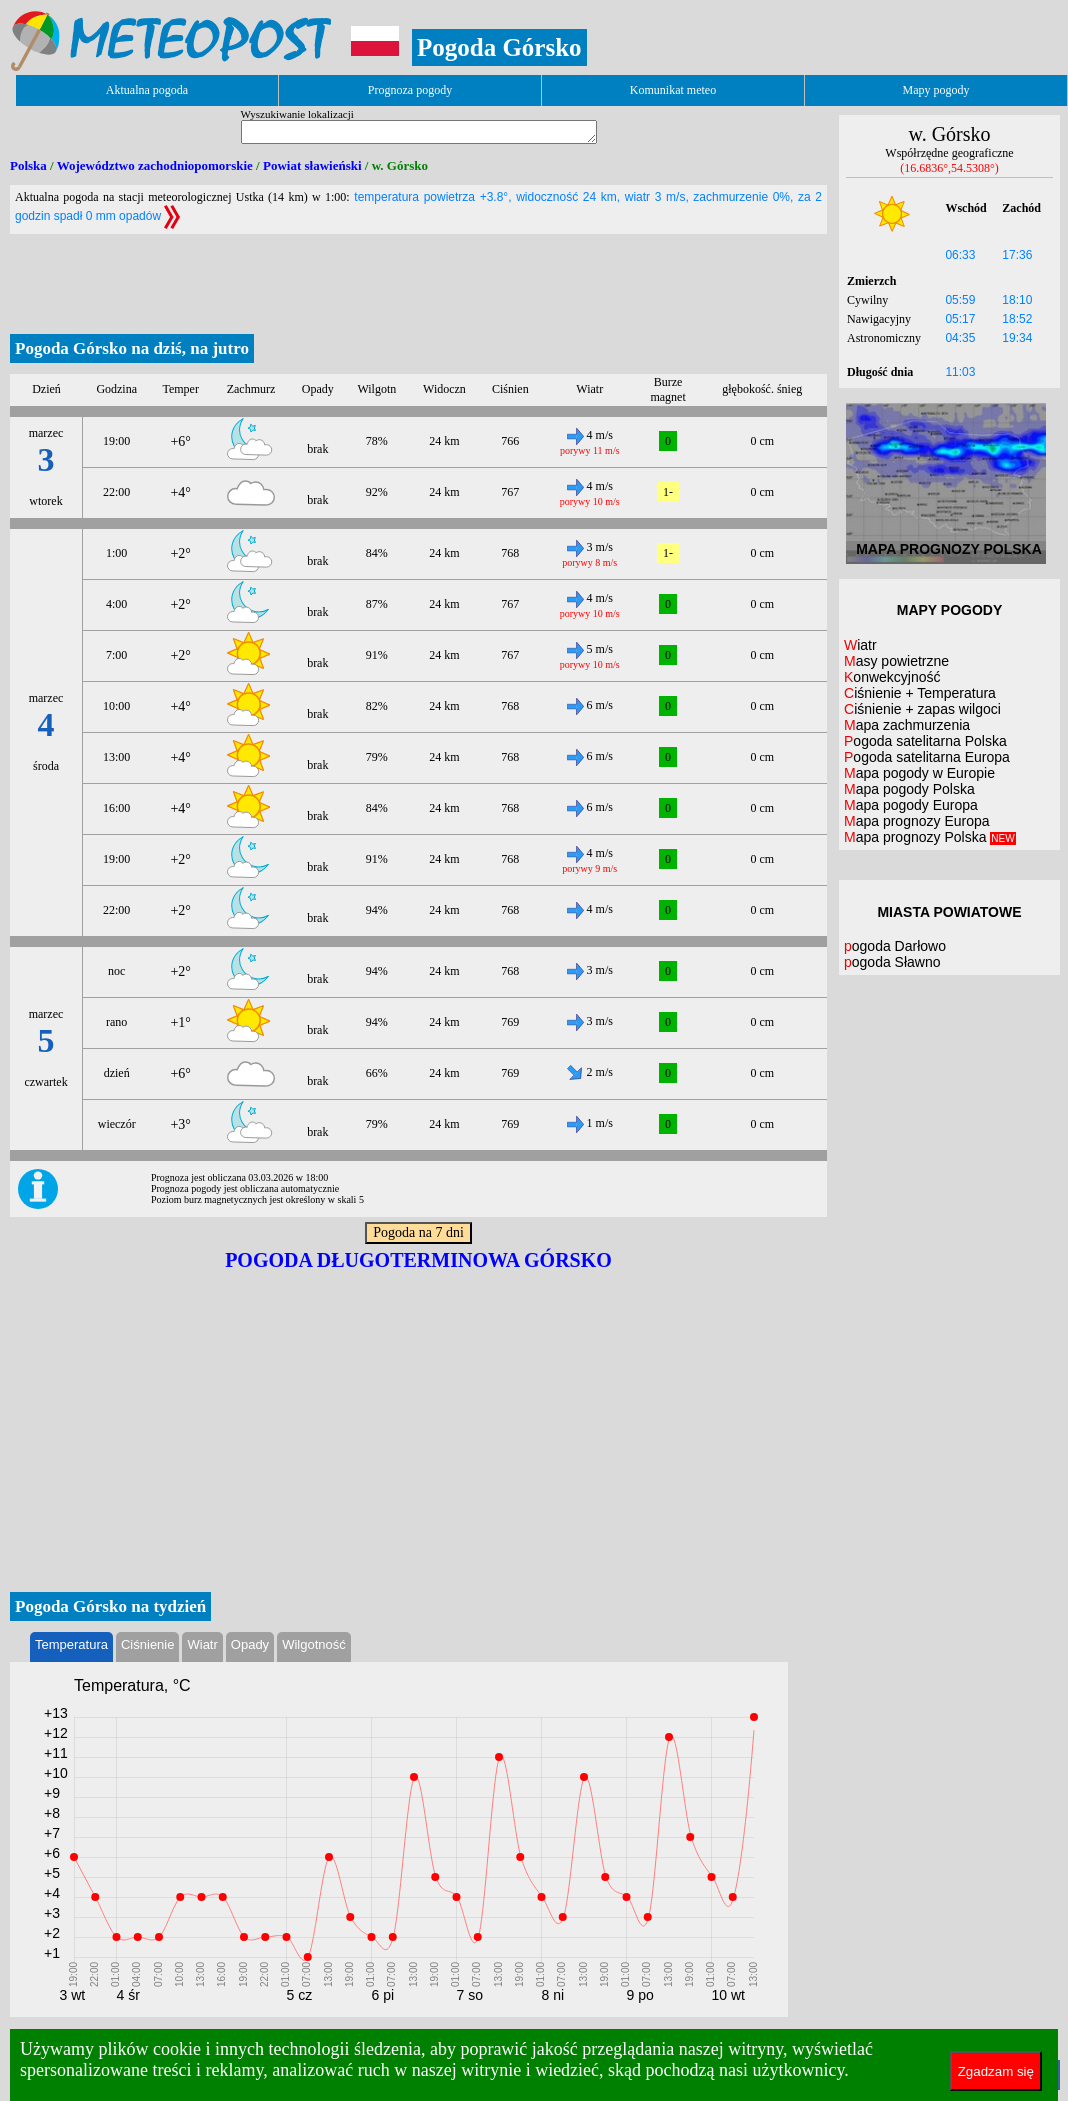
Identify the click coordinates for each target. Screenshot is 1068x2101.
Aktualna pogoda (147, 90)
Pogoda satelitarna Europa (927, 757)
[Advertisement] (418, 279)
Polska (28, 165)
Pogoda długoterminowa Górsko (418, 1260)
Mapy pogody (936, 90)
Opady (250, 1644)
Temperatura (71, 1644)
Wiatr (202, 1644)
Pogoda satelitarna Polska (925, 741)
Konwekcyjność (892, 677)
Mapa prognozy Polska (930, 837)
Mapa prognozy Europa (917, 821)
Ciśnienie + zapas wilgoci (922, 709)
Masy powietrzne (896, 661)
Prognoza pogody (410, 90)
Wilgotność (314, 1644)
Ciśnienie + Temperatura (920, 693)
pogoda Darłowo (895, 946)
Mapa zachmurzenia (907, 725)
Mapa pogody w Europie (919, 773)
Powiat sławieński (312, 165)
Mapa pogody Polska (909, 789)
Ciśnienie (147, 1644)
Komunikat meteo (673, 90)
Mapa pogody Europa (911, 805)
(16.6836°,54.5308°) (949, 168)
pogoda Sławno (892, 962)
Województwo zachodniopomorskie (155, 165)
